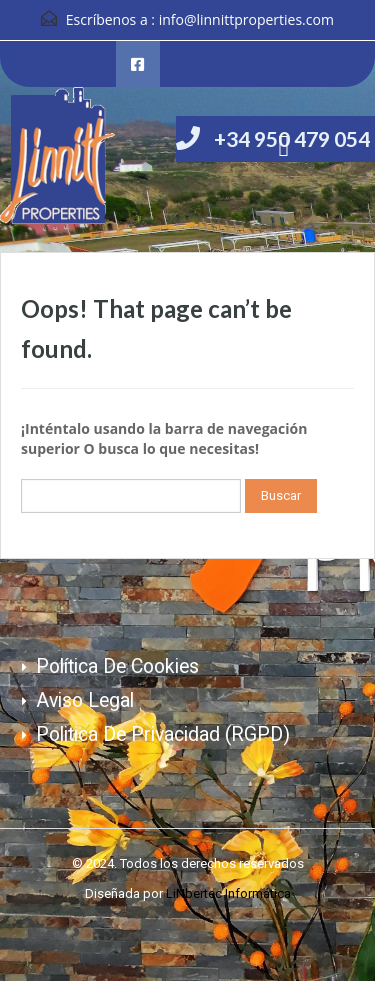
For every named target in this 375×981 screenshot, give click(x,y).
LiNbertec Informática (228, 893)
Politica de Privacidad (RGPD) (163, 734)
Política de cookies (117, 666)
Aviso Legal (85, 700)
